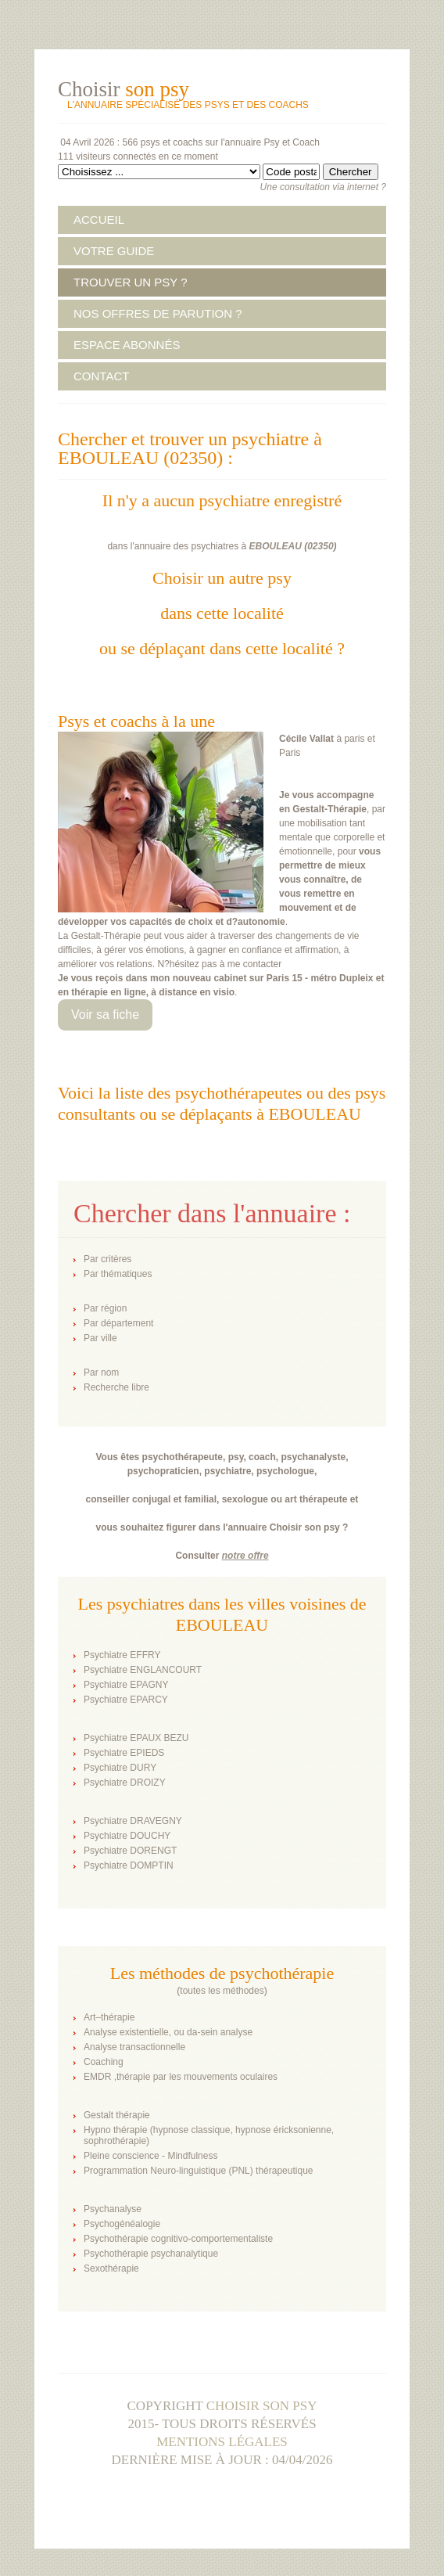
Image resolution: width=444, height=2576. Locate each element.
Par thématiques (118, 1273)
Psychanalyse (112, 2209)
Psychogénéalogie (122, 2223)
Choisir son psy (261, 2405)
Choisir (123, 89)
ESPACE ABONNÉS (126, 344)
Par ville (100, 1338)
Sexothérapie (111, 2268)
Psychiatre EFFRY (122, 1655)
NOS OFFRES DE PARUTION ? (157, 313)
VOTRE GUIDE (113, 250)
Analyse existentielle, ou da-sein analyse (168, 2032)
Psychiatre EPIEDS (124, 1752)
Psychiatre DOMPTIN (129, 1865)
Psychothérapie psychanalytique (151, 2253)
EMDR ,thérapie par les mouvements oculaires (181, 2076)
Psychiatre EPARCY (126, 1699)
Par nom (101, 1372)
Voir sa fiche (105, 1014)
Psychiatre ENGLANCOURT (143, 1669)
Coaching (104, 2061)
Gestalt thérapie (117, 2115)
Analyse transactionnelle (134, 2047)
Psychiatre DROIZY (125, 1782)
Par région (105, 1308)
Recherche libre (116, 1387)
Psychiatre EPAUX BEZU (136, 1737)
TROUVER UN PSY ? (130, 282)
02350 (320, 546)
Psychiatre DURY (120, 1767)
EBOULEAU (275, 546)
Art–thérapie (109, 2017)
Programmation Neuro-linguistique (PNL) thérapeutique (198, 2170)
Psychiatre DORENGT (130, 1850)
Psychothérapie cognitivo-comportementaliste (178, 2238)
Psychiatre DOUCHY (127, 1835)
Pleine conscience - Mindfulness (150, 2155)
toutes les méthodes (221, 1990)
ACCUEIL (98, 219)
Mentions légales (222, 2441)
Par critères (107, 1259)
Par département (118, 1323)
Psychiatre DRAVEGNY (133, 1820)
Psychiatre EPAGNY (126, 1684)
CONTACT (101, 376)
